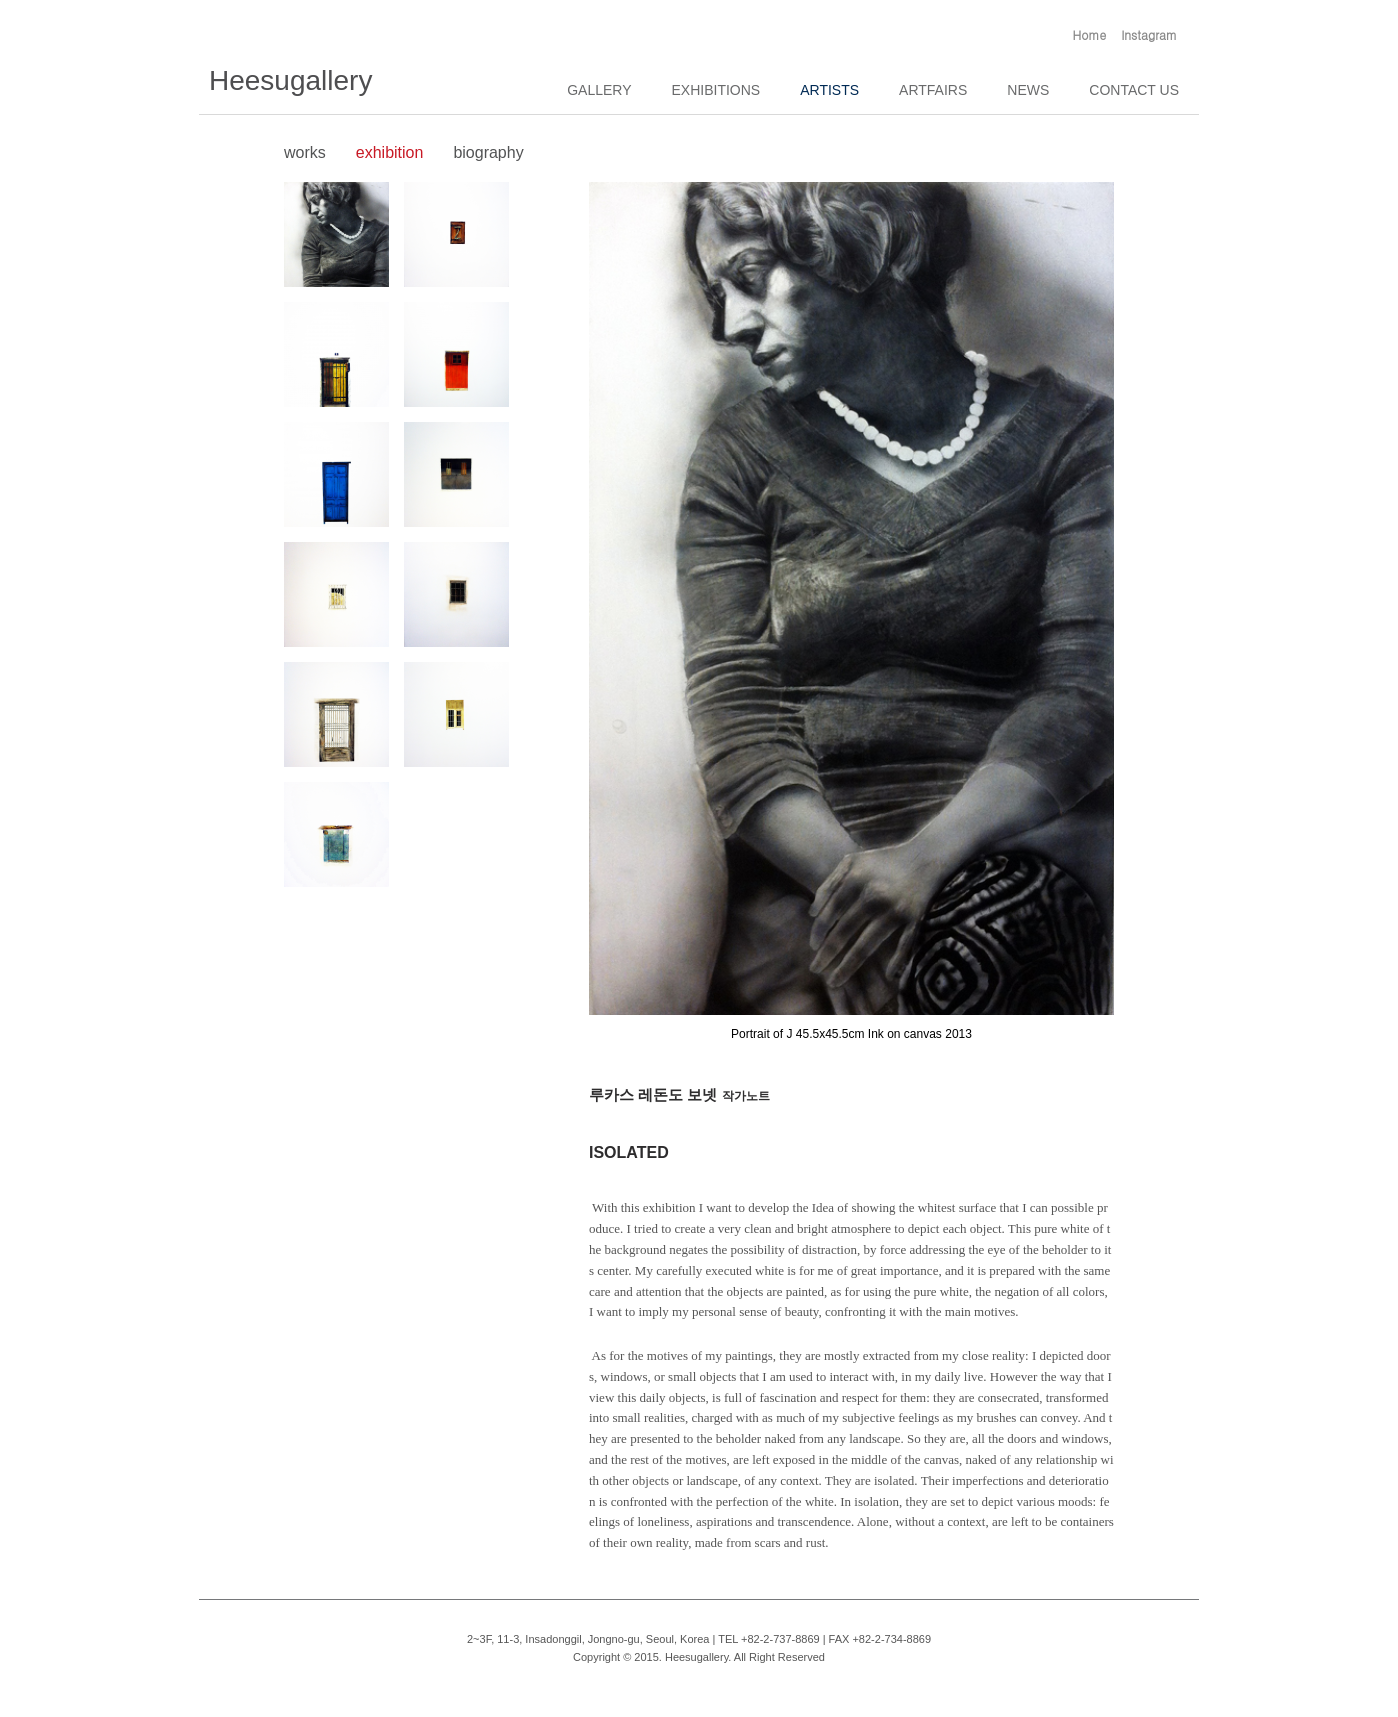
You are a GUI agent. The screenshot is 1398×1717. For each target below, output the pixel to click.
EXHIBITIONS (716, 90)
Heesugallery (290, 80)
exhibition (390, 152)
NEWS (1028, 90)
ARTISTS (829, 90)
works (305, 152)
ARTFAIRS (933, 90)
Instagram (1149, 34)
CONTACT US (1134, 90)
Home (1090, 34)
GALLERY (599, 90)
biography (488, 152)
